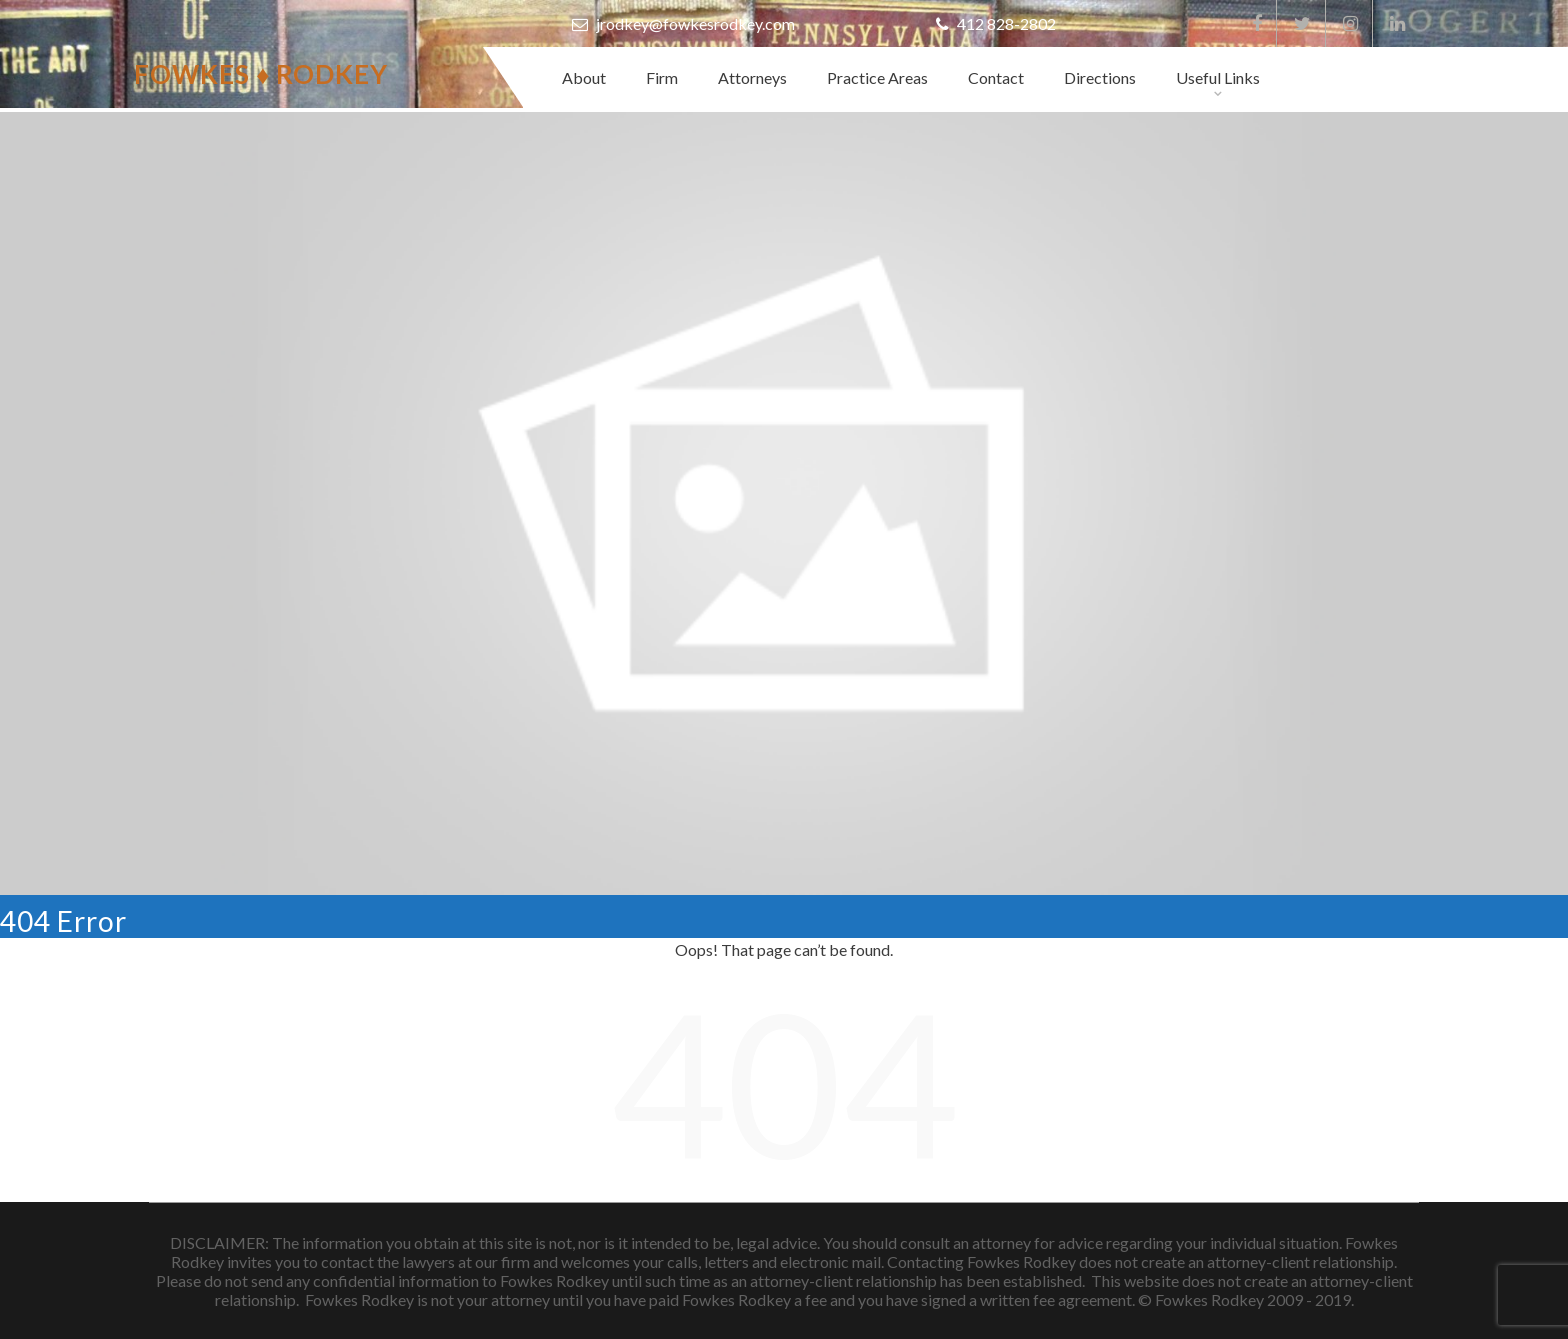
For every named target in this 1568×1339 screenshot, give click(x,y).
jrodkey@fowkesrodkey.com (683, 23)
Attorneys (752, 77)
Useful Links (1218, 77)
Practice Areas (877, 77)
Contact (996, 77)
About (584, 77)
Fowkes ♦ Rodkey (261, 74)
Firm (662, 77)
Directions (1100, 77)
